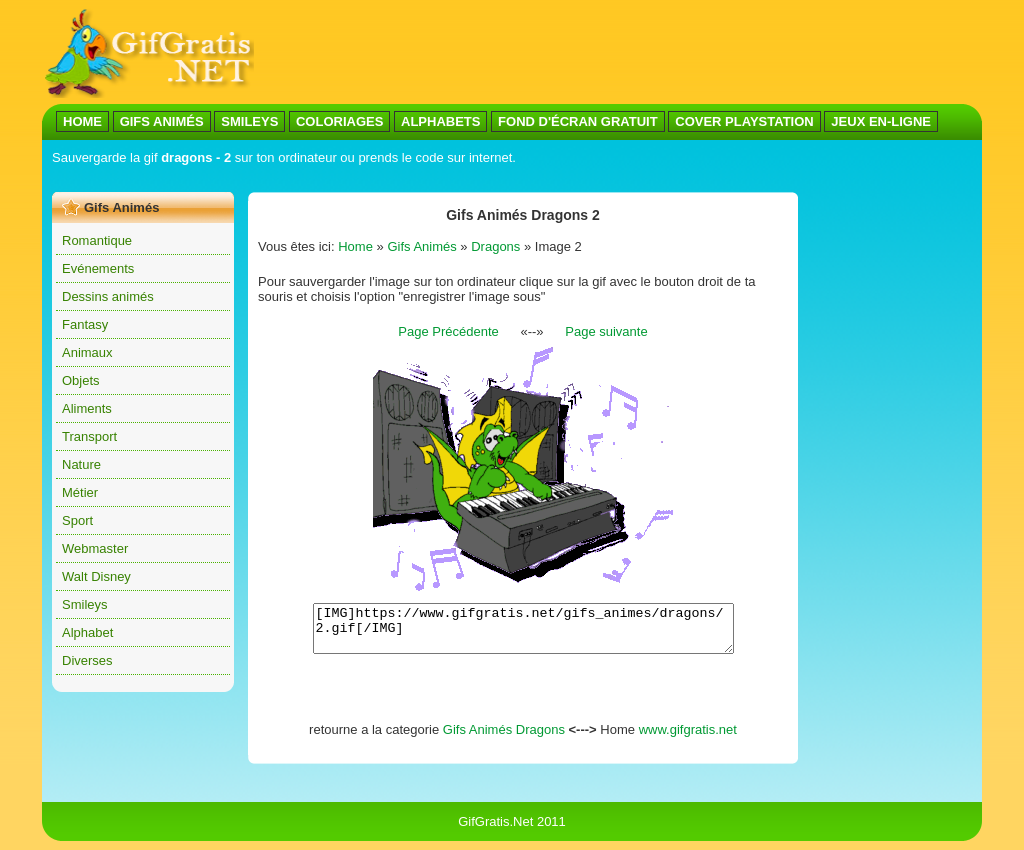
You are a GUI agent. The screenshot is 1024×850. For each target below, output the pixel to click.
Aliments (87, 408)
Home (355, 246)
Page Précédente (448, 331)
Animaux (87, 352)
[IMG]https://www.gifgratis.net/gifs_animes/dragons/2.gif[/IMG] (523, 633)
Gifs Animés (421, 246)
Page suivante (606, 331)
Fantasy (85, 324)
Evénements (98, 268)
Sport (77, 520)
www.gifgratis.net (688, 738)
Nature (81, 464)
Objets (81, 380)
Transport (89, 436)
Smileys (85, 604)
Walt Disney (96, 576)
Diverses (87, 660)
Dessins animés (108, 296)
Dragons (495, 246)
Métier (80, 492)
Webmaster (95, 548)
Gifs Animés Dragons (504, 738)
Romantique (97, 240)
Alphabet (87, 632)
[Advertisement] (618, 53)
